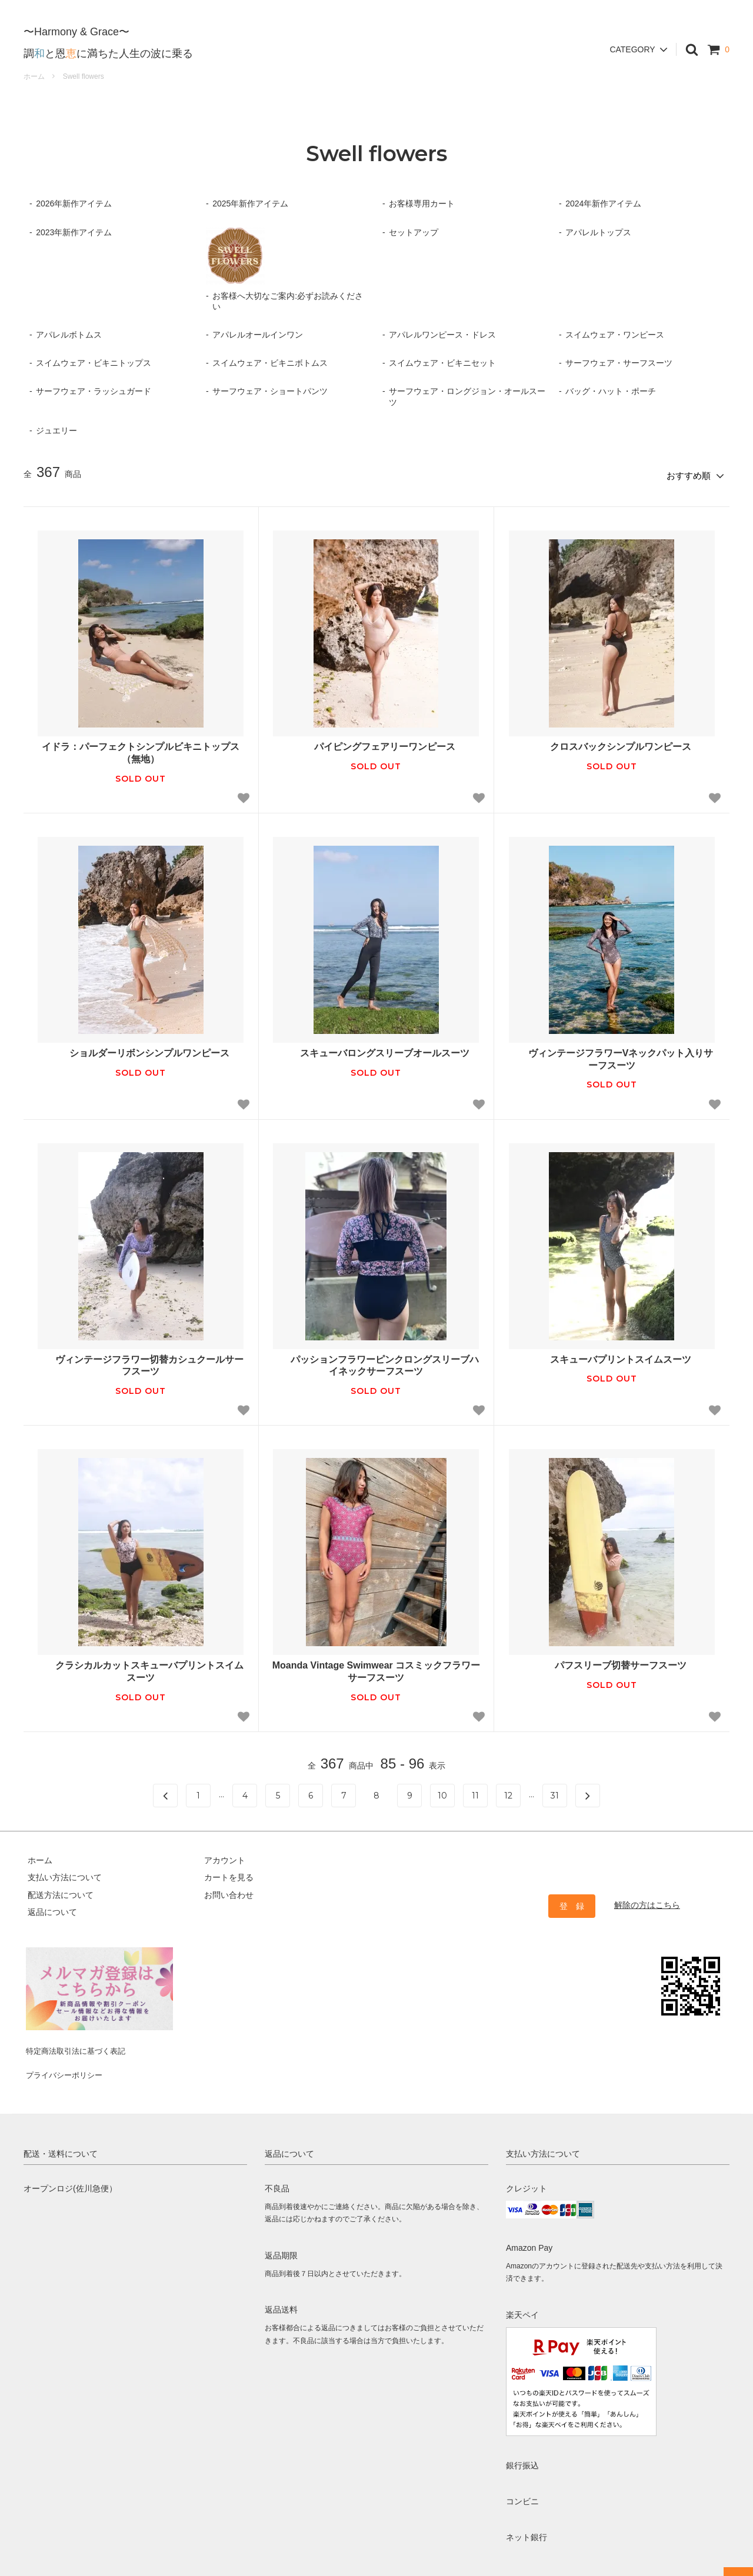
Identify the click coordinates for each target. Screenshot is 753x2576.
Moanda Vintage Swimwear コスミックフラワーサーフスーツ (376, 1668)
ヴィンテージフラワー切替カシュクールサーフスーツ (141, 1361)
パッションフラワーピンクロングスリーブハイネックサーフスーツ (376, 1361)
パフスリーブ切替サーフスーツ (612, 1662)
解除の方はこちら (647, 1901)
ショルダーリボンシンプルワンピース (140, 1050)
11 (475, 1791)
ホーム (34, 76)
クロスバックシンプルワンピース (611, 743)
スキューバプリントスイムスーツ (611, 1355)
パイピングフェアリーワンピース (375, 743)
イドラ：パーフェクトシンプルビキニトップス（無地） (140, 749)
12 (508, 1791)
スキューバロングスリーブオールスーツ (375, 1050)
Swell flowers (83, 76)
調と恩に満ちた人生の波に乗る (108, 44)
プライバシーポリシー (65, 2058)
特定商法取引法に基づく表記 (77, 2041)
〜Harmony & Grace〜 (76, 22)
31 (555, 1791)
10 (442, 1791)
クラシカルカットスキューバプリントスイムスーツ (141, 1668)
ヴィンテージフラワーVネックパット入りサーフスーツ (612, 1056)
